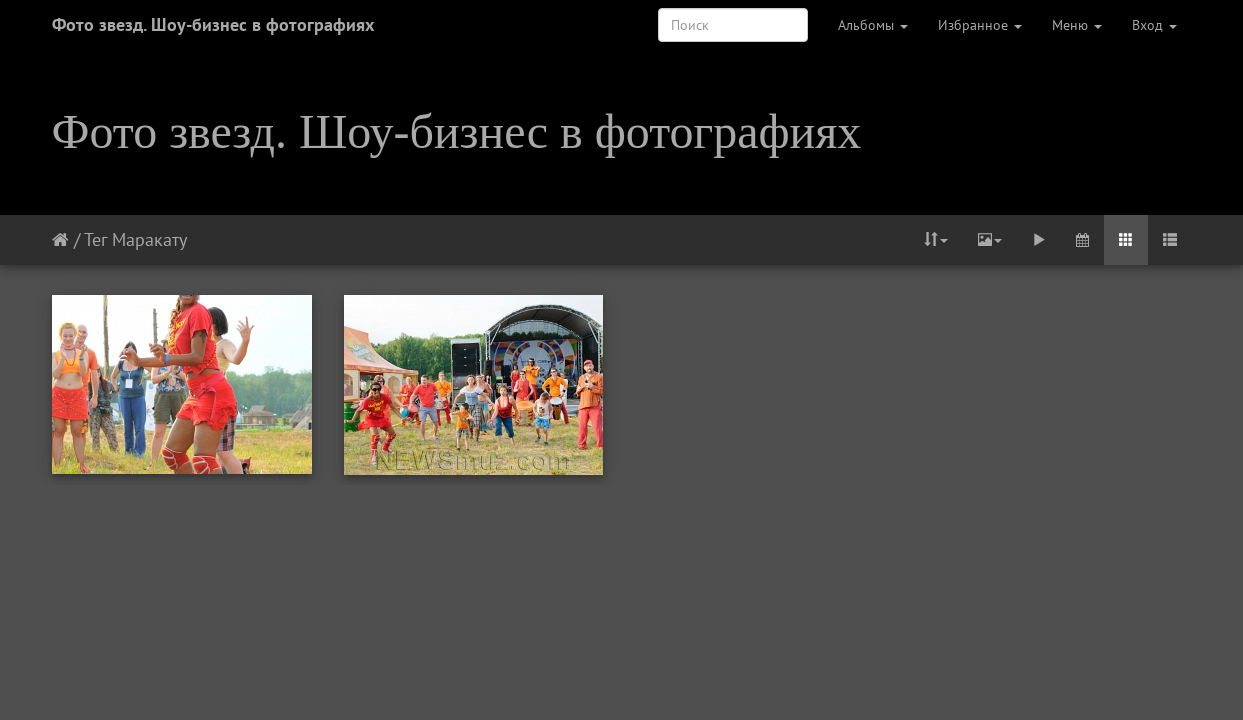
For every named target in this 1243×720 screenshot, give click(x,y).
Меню (1077, 25)
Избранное (980, 25)
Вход (1154, 25)
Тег (95, 239)
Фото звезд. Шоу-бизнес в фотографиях (213, 24)
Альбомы (873, 25)
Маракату (149, 239)
